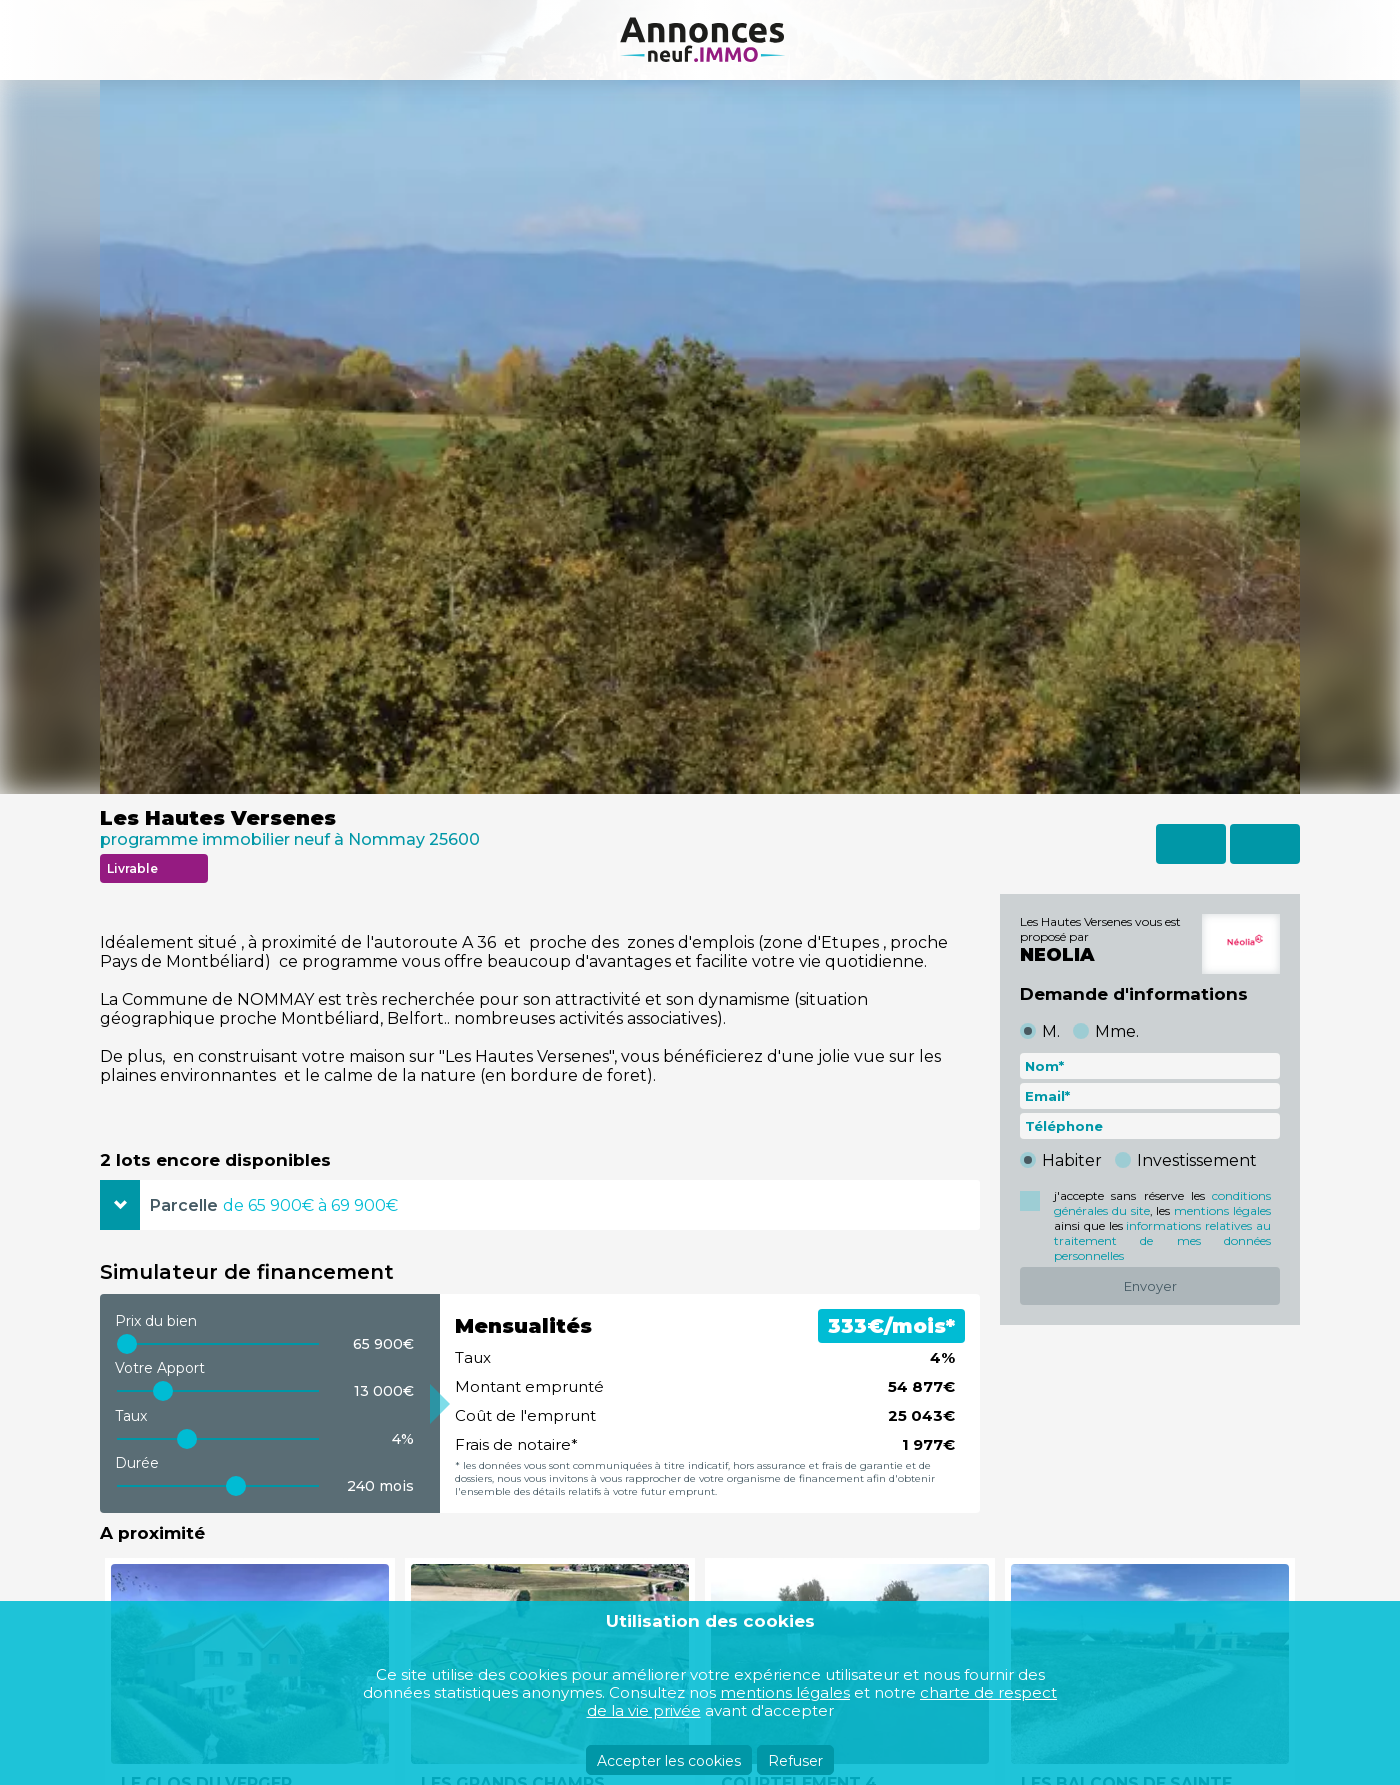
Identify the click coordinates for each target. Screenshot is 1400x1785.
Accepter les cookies (669, 1761)
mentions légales (1222, 1210)
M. (1051, 1031)
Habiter (1072, 1160)
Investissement (1197, 1160)
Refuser (795, 1761)
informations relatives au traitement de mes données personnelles (1162, 1240)
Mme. (1117, 1031)
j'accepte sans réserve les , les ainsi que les (1162, 1225)
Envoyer (1150, 1286)
